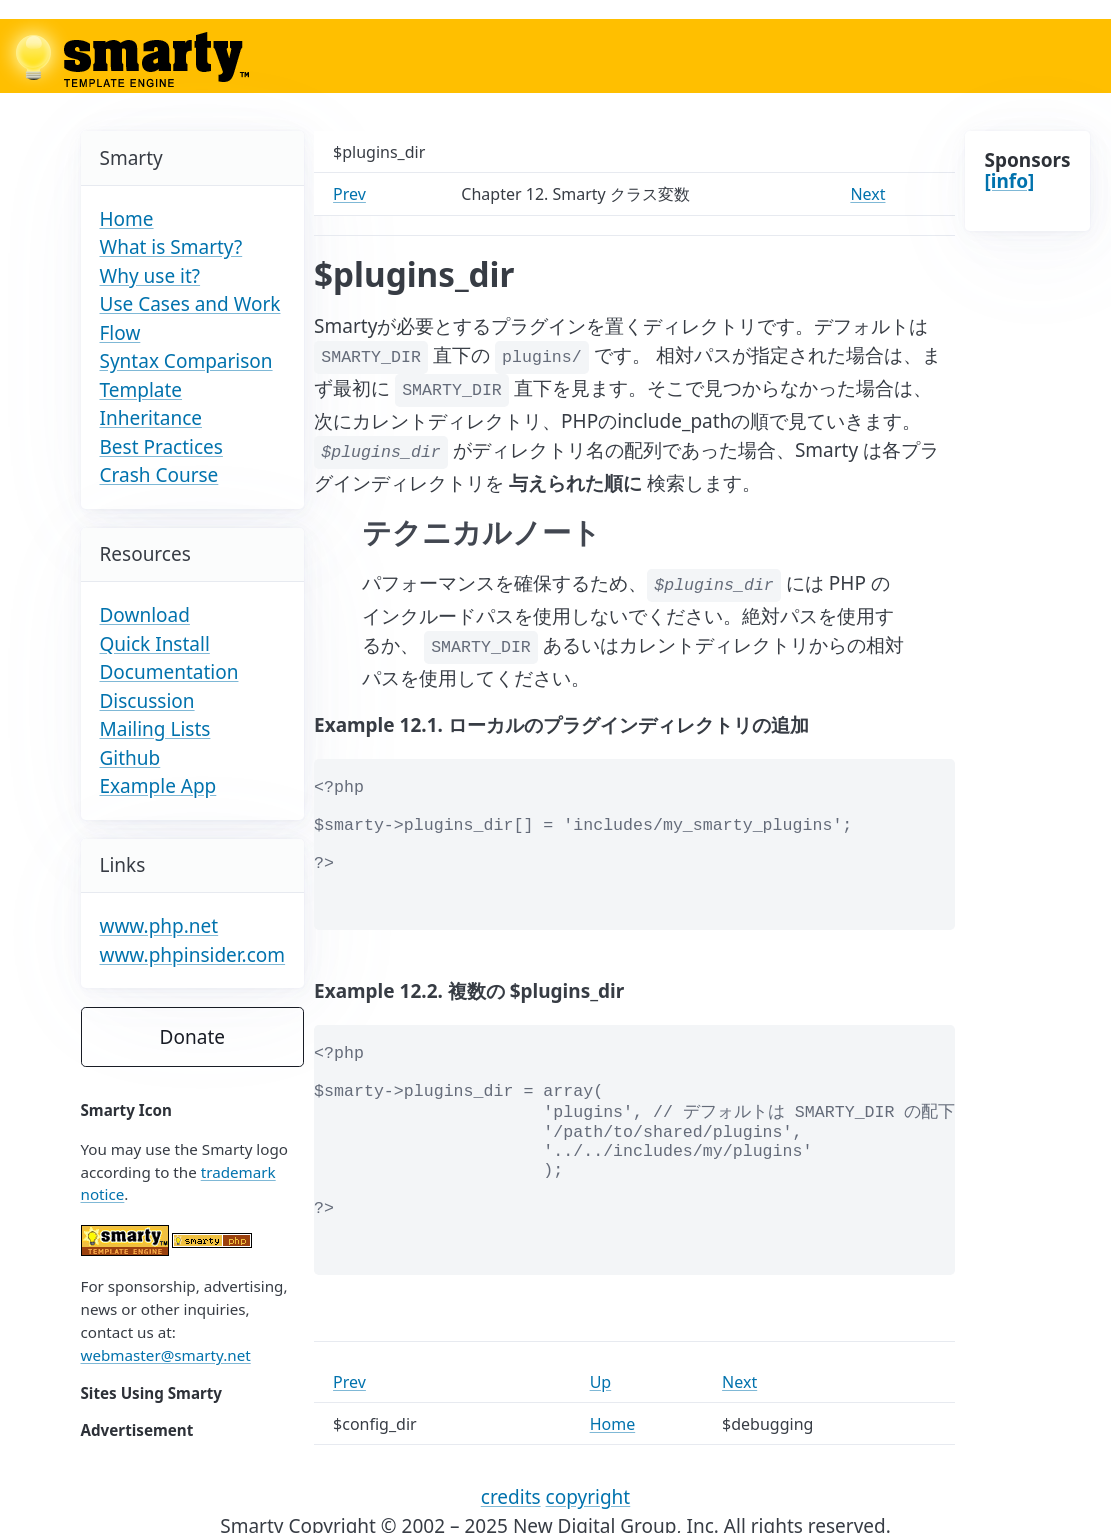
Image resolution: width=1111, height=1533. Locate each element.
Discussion (147, 701)
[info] (1009, 181)
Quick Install (155, 644)
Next (867, 194)
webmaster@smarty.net (166, 1355)
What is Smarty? (171, 247)
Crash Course (159, 475)
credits (511, 1497)
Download (145, 615)
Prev (349, 194)
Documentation (169, 672)
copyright (588, 1497)
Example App (158, 786)
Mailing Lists (155, 729)
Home (127, 219)
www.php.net (159, 926)
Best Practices (161, 447)
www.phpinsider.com (193, 955)
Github (130, 758)
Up (601, 1382)
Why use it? (150, 276)
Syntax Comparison (186, 361)
